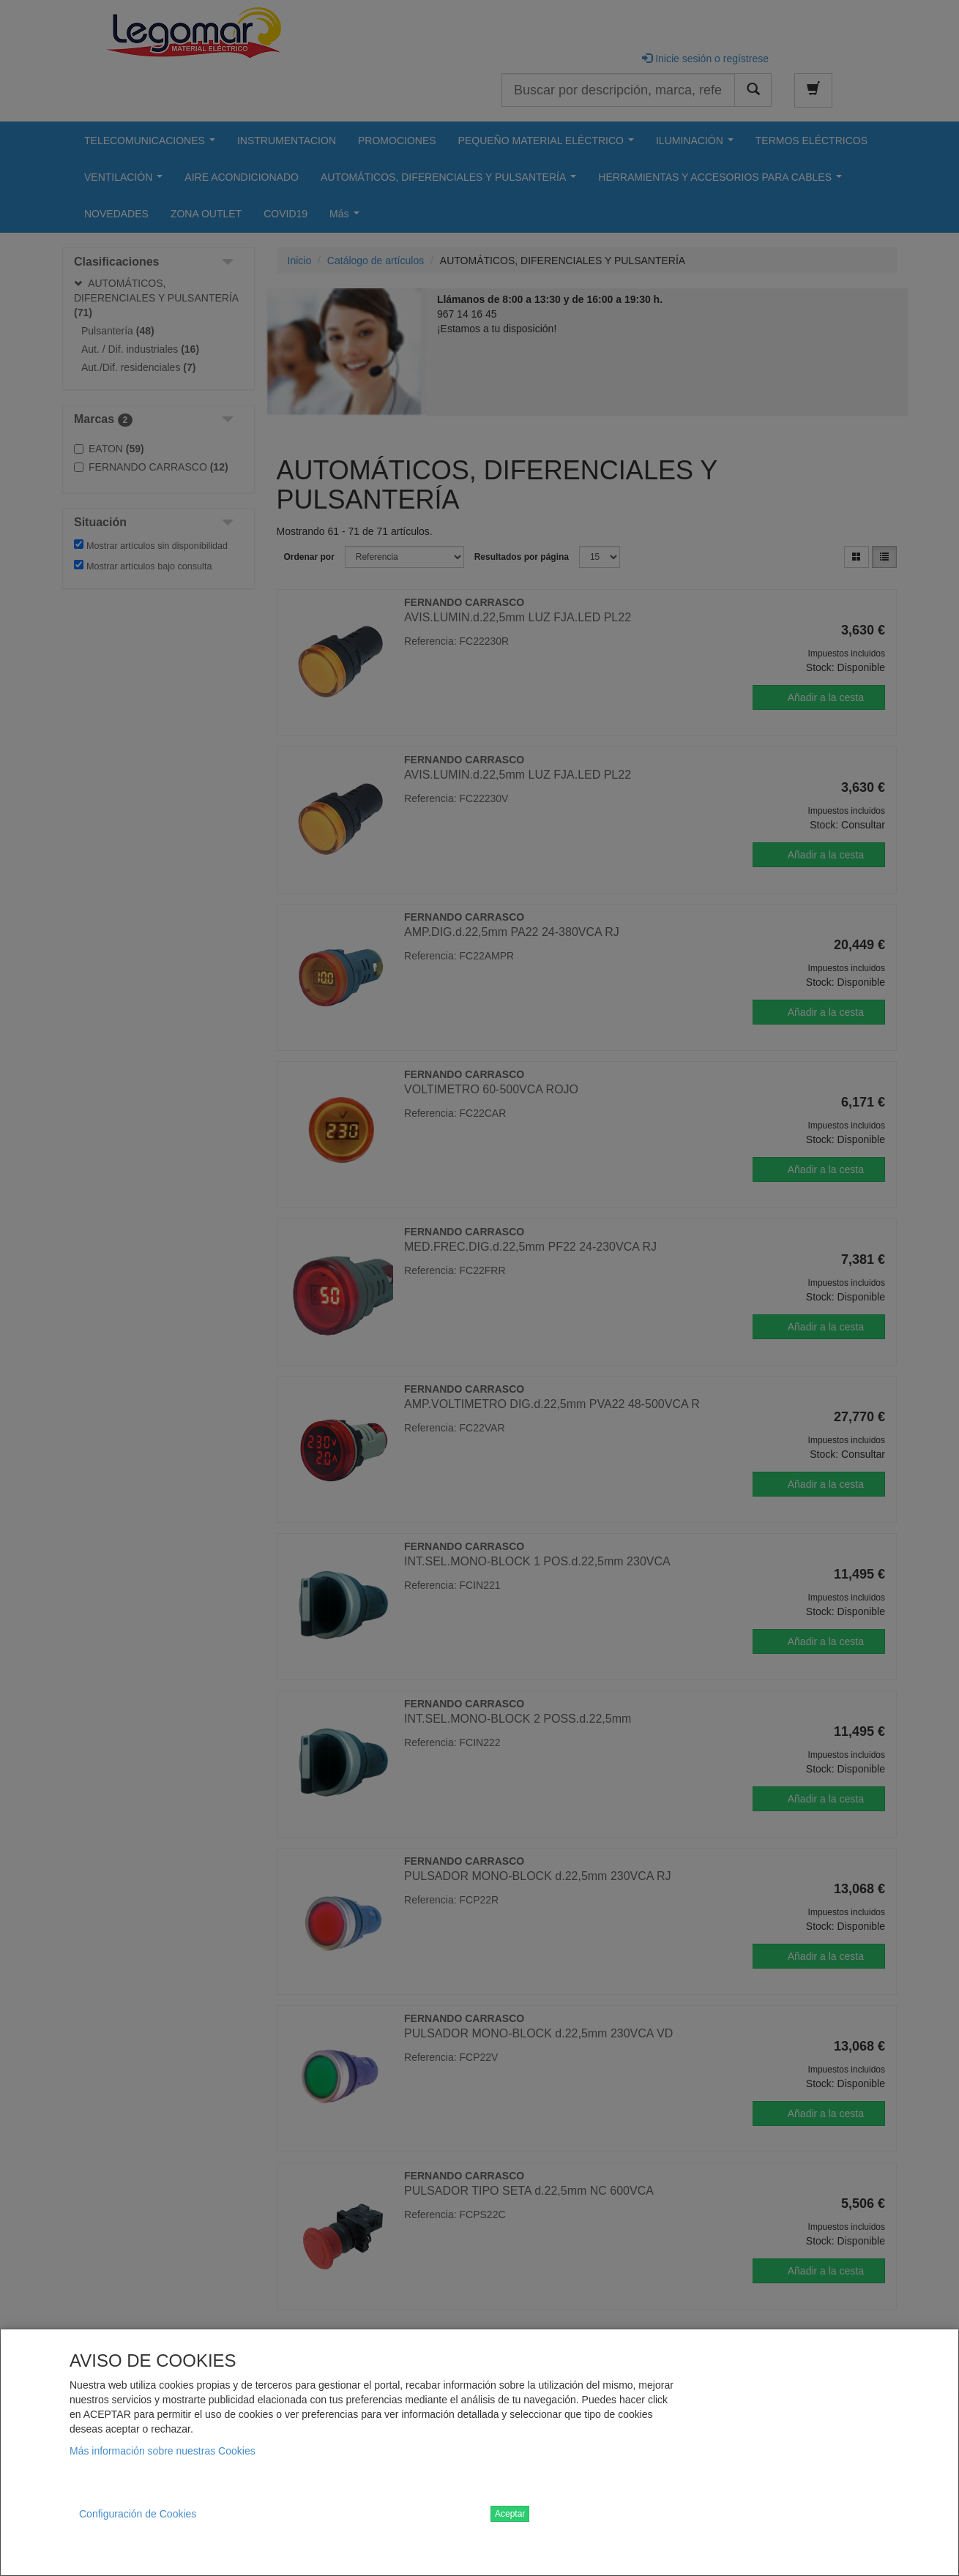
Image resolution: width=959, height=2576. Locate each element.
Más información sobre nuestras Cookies (162, 2451)
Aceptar (510, 2514)
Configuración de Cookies (137, 2514)
